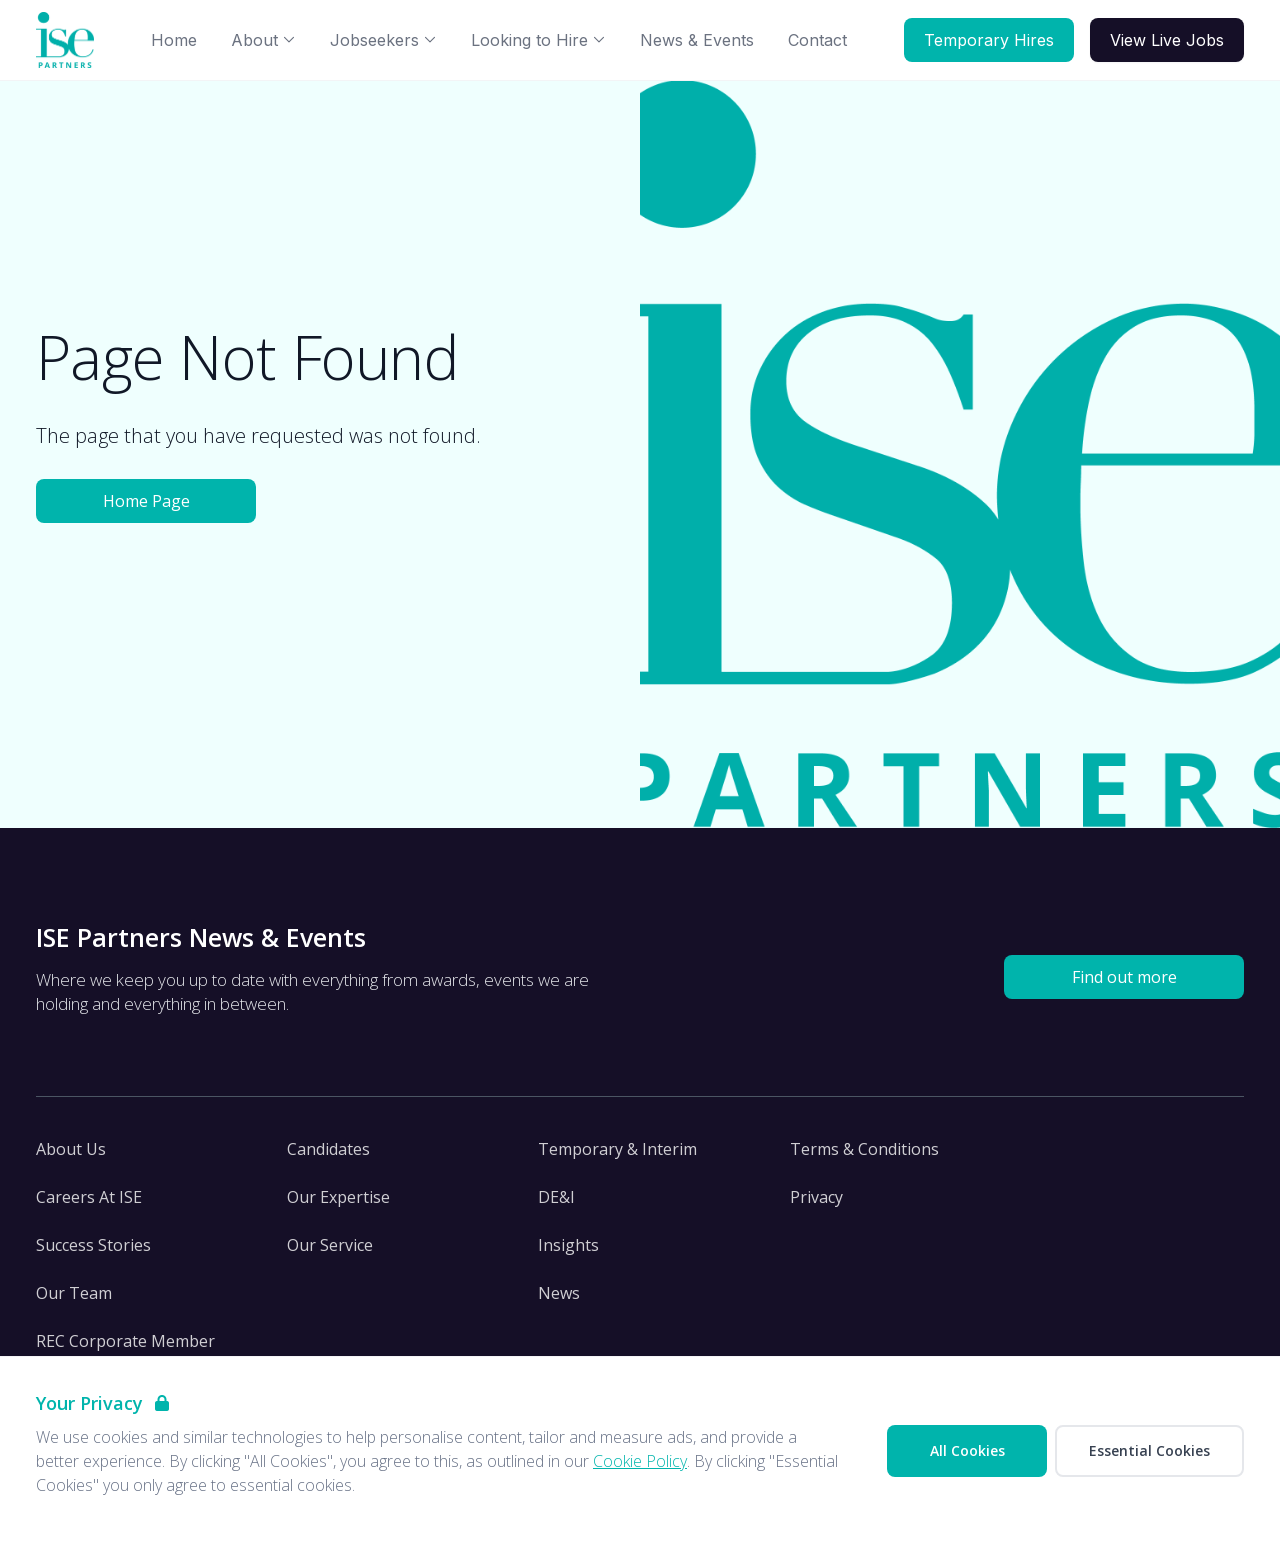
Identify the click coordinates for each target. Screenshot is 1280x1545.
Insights (568, 1245)
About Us (71, 1149)
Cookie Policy (640, 1461)
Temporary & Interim (617, 1149)
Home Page (146, 501)
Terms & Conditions (864, 1149)
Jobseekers (383, 40)
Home (174, 40)
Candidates (328, 1149)
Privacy (816, 1197)
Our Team (74, 1293)
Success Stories (93, 1245)
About (263, 40)
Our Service (330, 1245)
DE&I (556, 1197)
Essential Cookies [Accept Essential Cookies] (1149, 1450)
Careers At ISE (89, 1197)
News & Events (697, 40)
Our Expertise (338, 1197)
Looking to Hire (538, 40)
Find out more (1124, 977)
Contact (817, 40)
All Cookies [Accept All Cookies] (967, 1450)
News (559, 1293)
